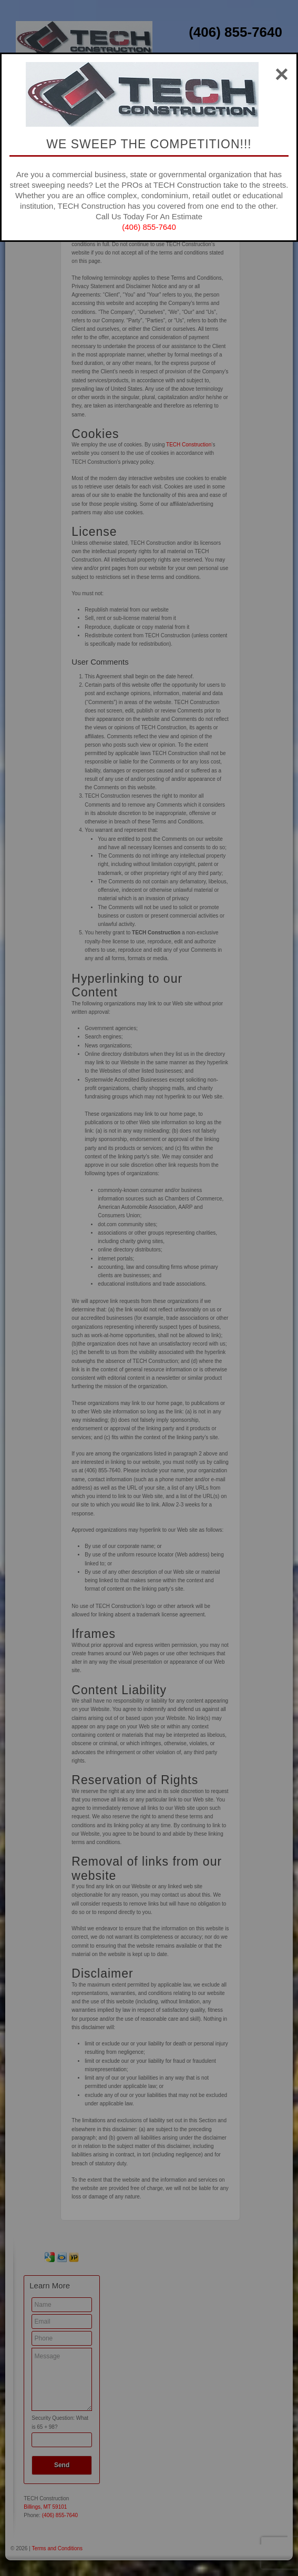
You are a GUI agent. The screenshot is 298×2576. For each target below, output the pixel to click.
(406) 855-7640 (149, 226)
